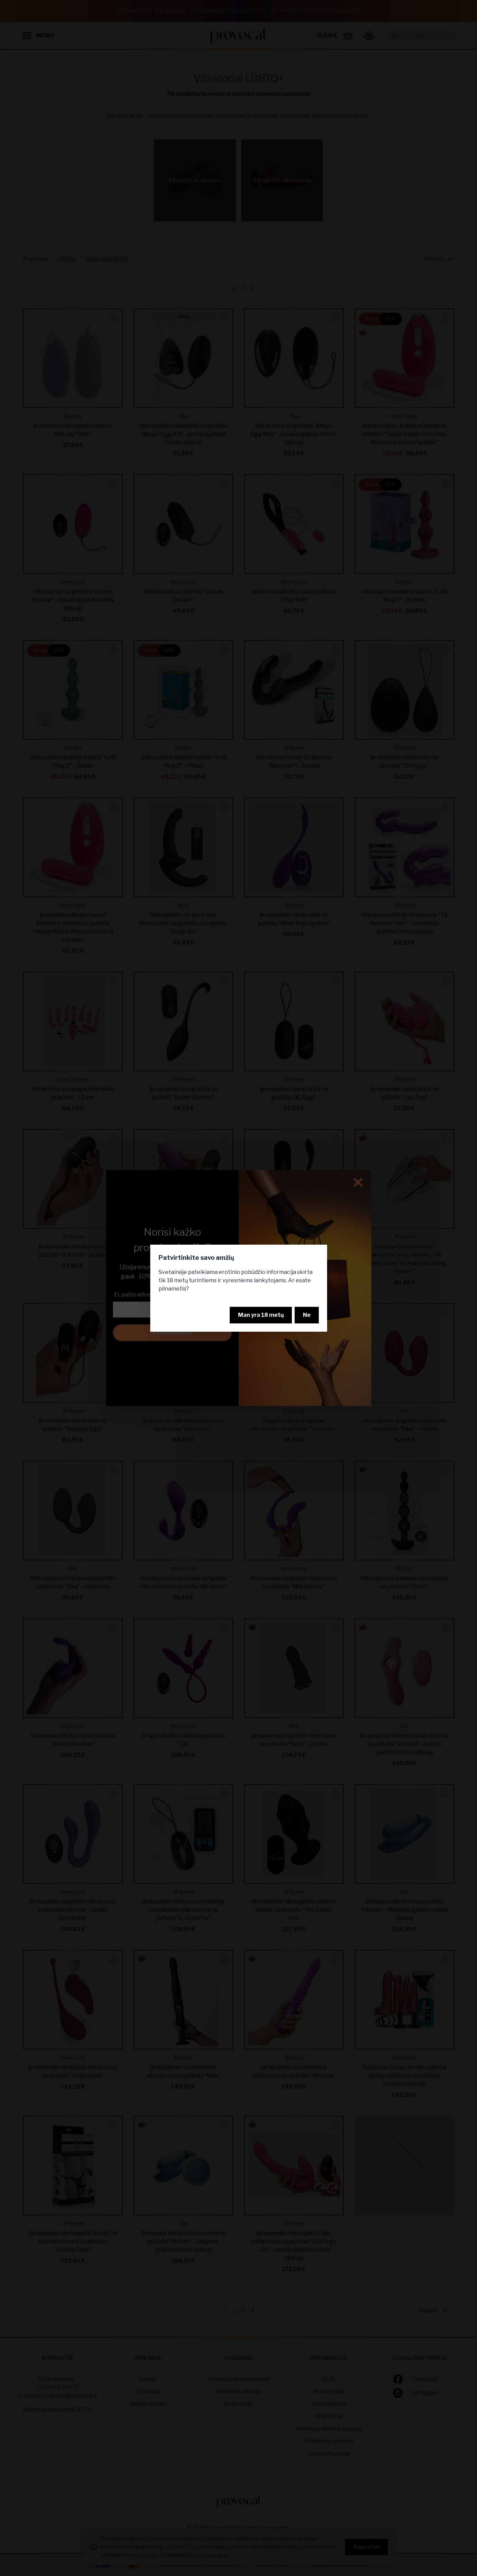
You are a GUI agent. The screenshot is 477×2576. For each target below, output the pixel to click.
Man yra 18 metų (261, 1315)
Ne (307, 1315)
